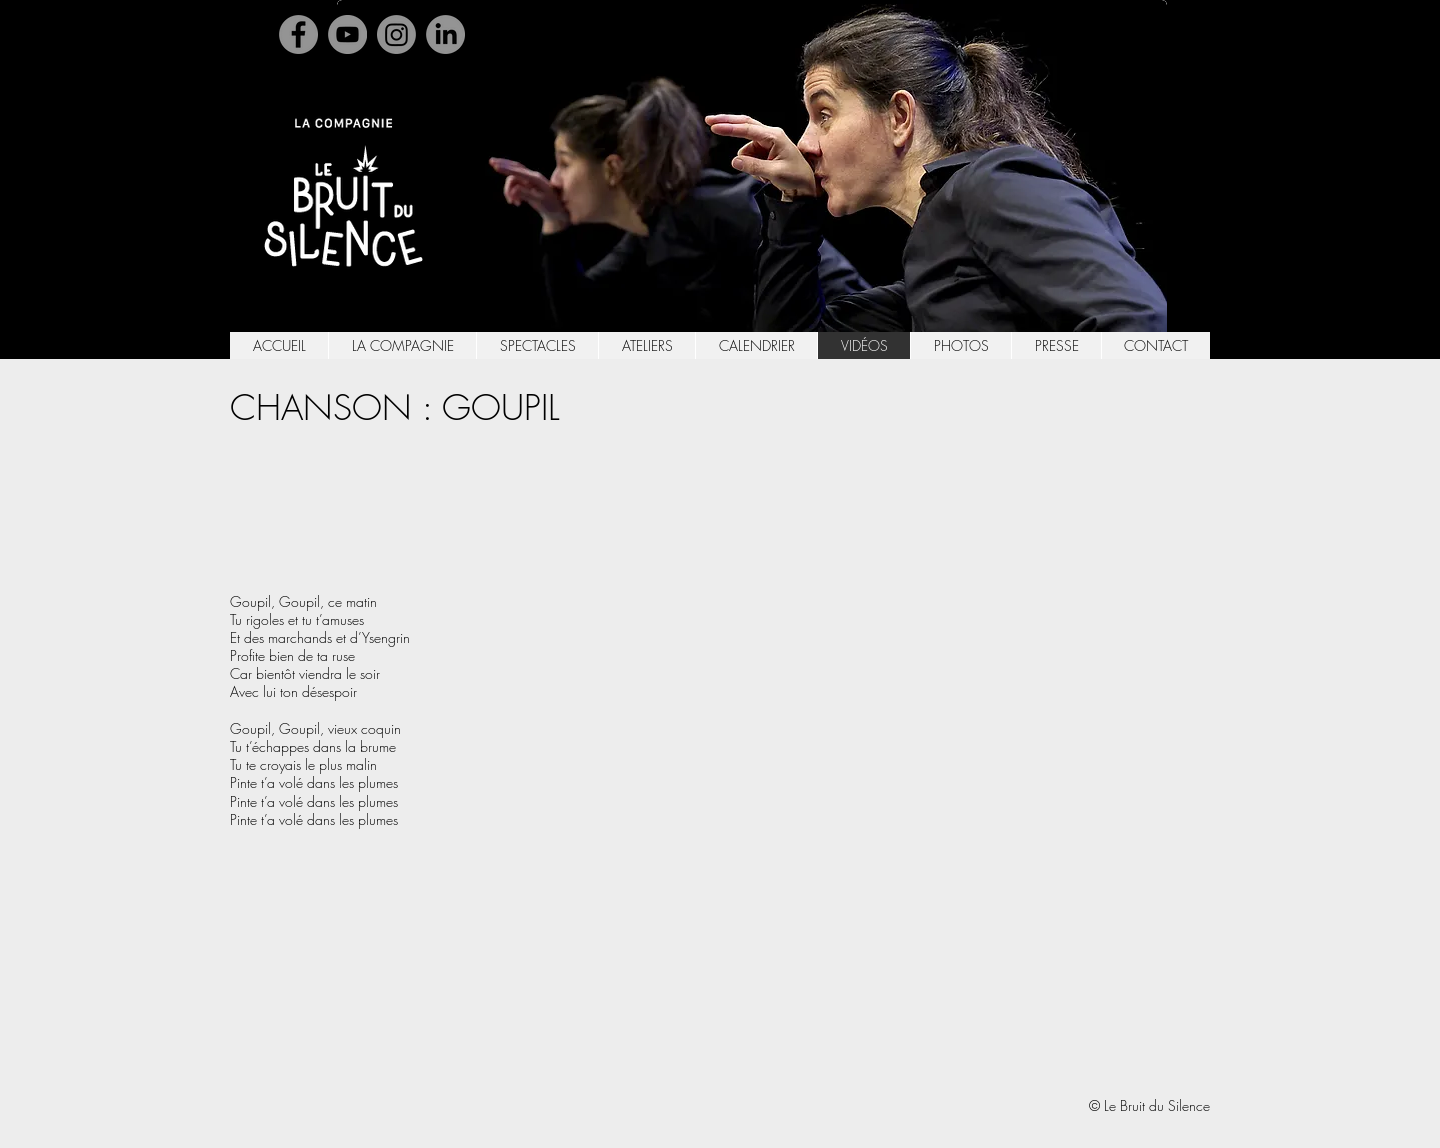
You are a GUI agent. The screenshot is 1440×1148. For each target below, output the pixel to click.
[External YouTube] (845, 749)
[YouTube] (347, 34)
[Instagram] (396, 34)
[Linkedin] (445, 34)
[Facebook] (298, 34)
